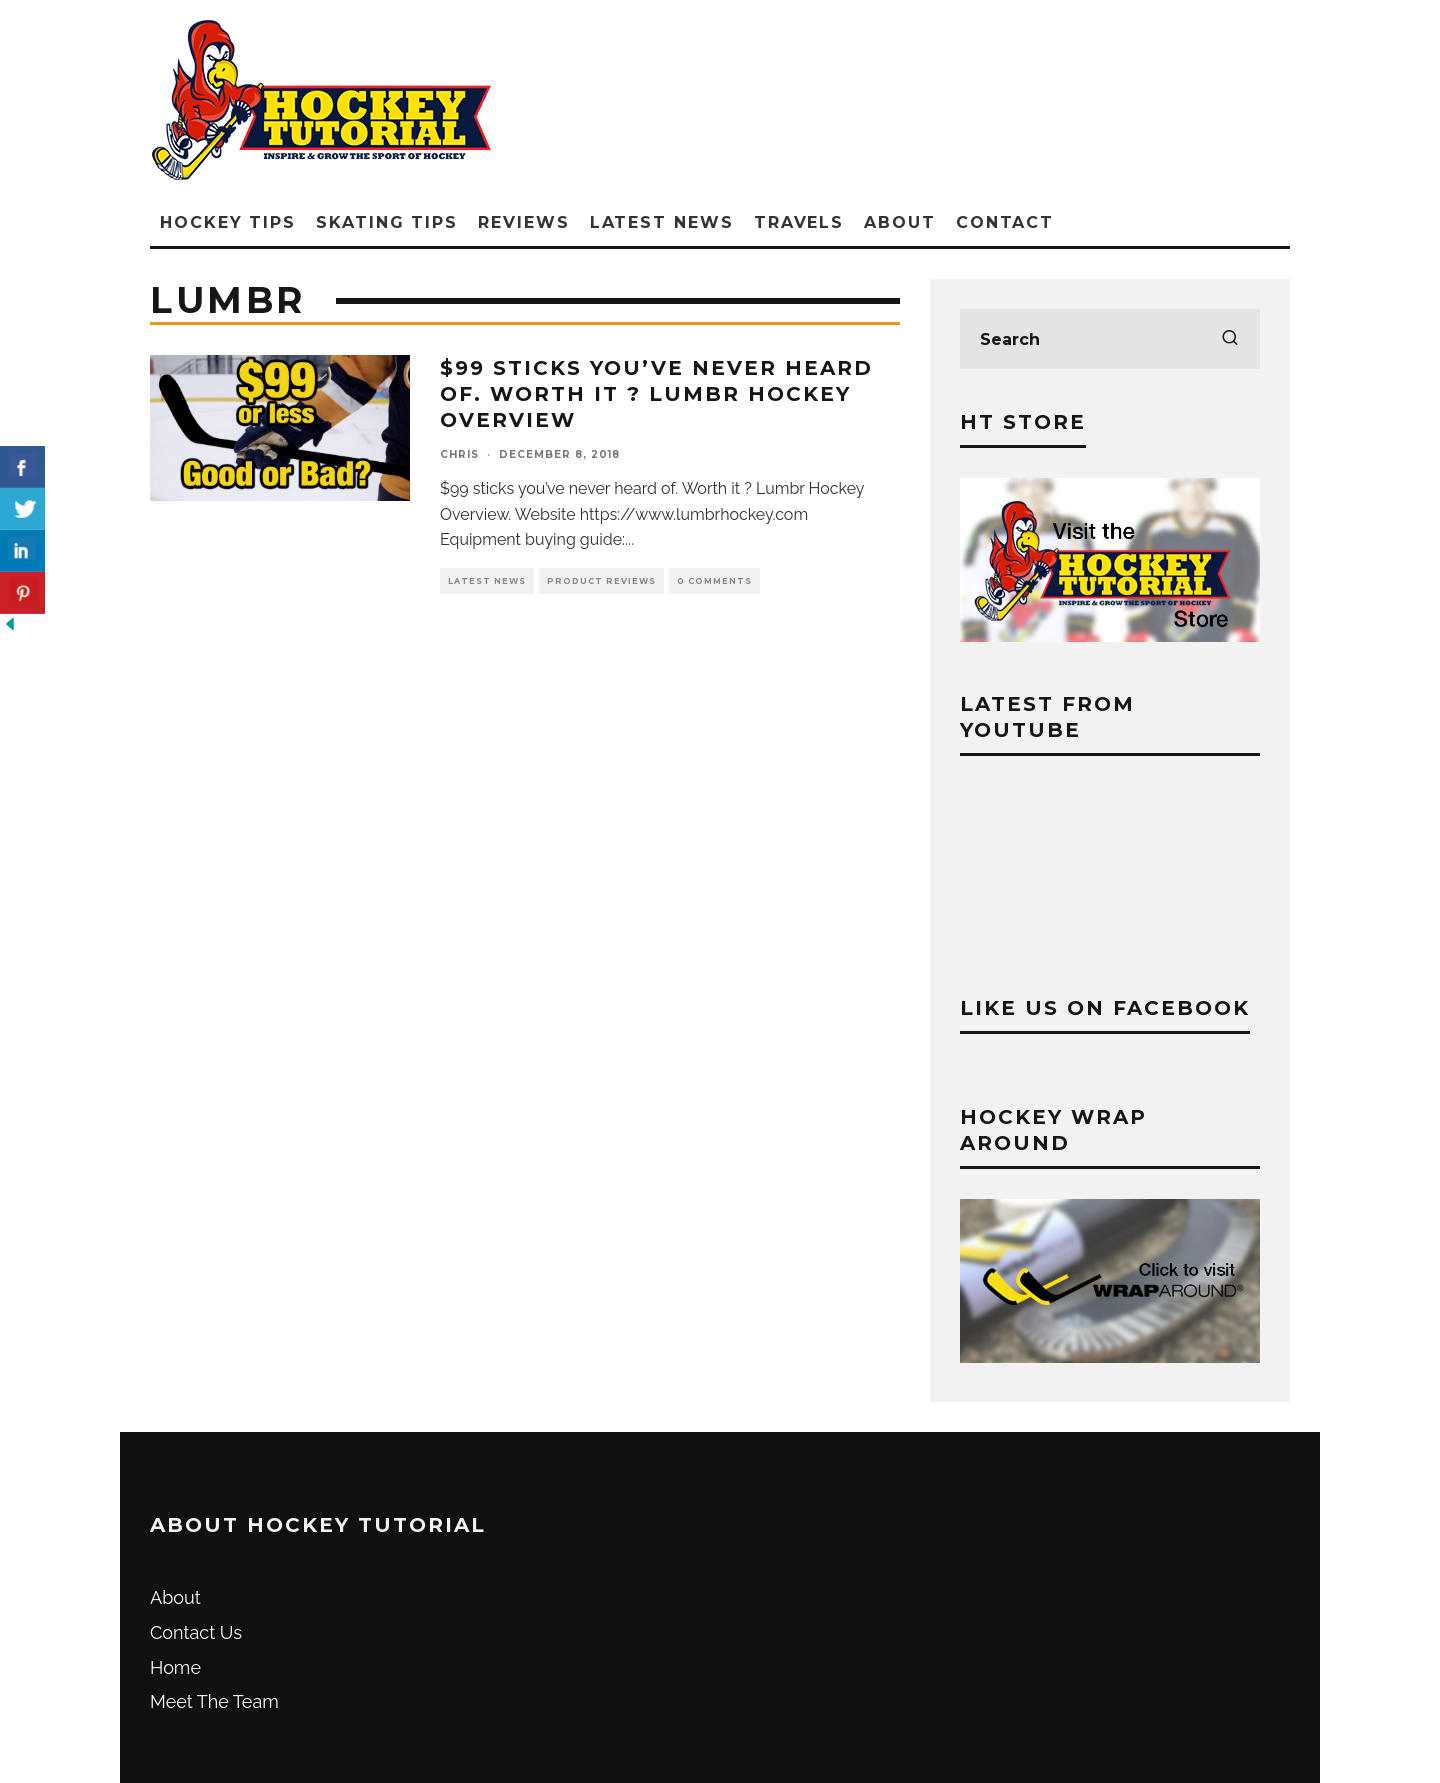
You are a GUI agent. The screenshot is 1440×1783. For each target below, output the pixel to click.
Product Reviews (601, 581)
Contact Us (196, 1632)
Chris (459, 454)
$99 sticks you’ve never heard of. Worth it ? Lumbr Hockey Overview (656, 394)
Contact (1005, 222)
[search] (1230, 339)
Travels (799, 222)
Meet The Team (214, 1701)
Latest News (662, 222)
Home (175, 1667)
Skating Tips (387, 222)
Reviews (523, 222)
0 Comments (714, 581)
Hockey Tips (228, 222)
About (900, 222)
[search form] (1110, 339)
